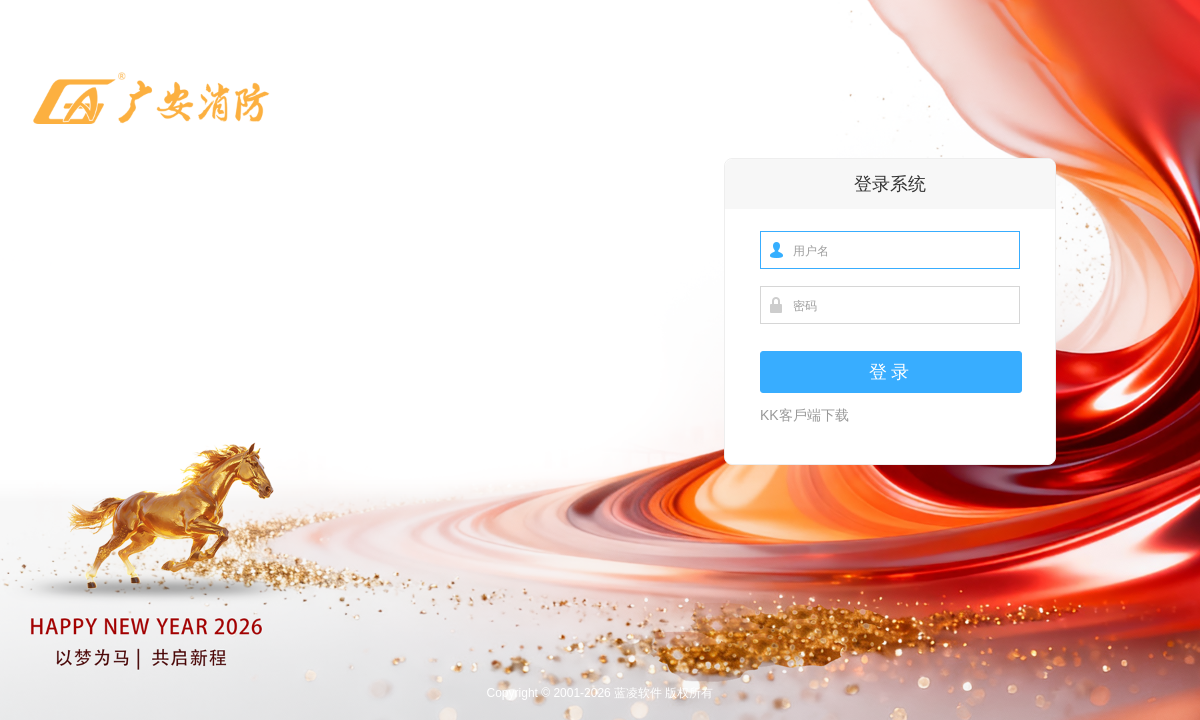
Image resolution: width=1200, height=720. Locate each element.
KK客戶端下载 (804, 415)
